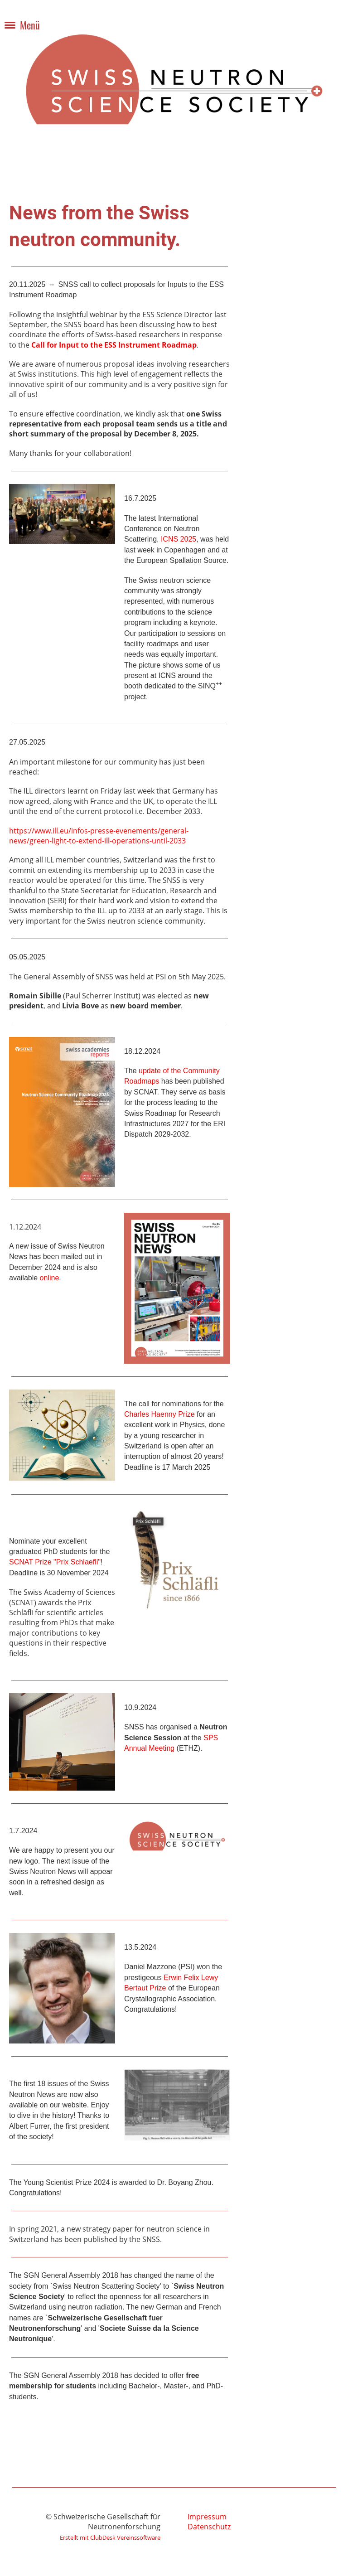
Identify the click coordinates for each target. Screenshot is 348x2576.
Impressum (207, 2517)
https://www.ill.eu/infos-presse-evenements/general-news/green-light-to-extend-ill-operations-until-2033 (98, 836)
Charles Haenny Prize (159, 1414)
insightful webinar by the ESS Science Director (134, 315)
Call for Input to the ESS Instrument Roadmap (114, 345)
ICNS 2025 (178, 539)
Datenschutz (209, 2527)
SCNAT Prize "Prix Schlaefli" (55, 1562)
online (49, 1278)
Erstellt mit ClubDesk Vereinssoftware (110, 2537)
